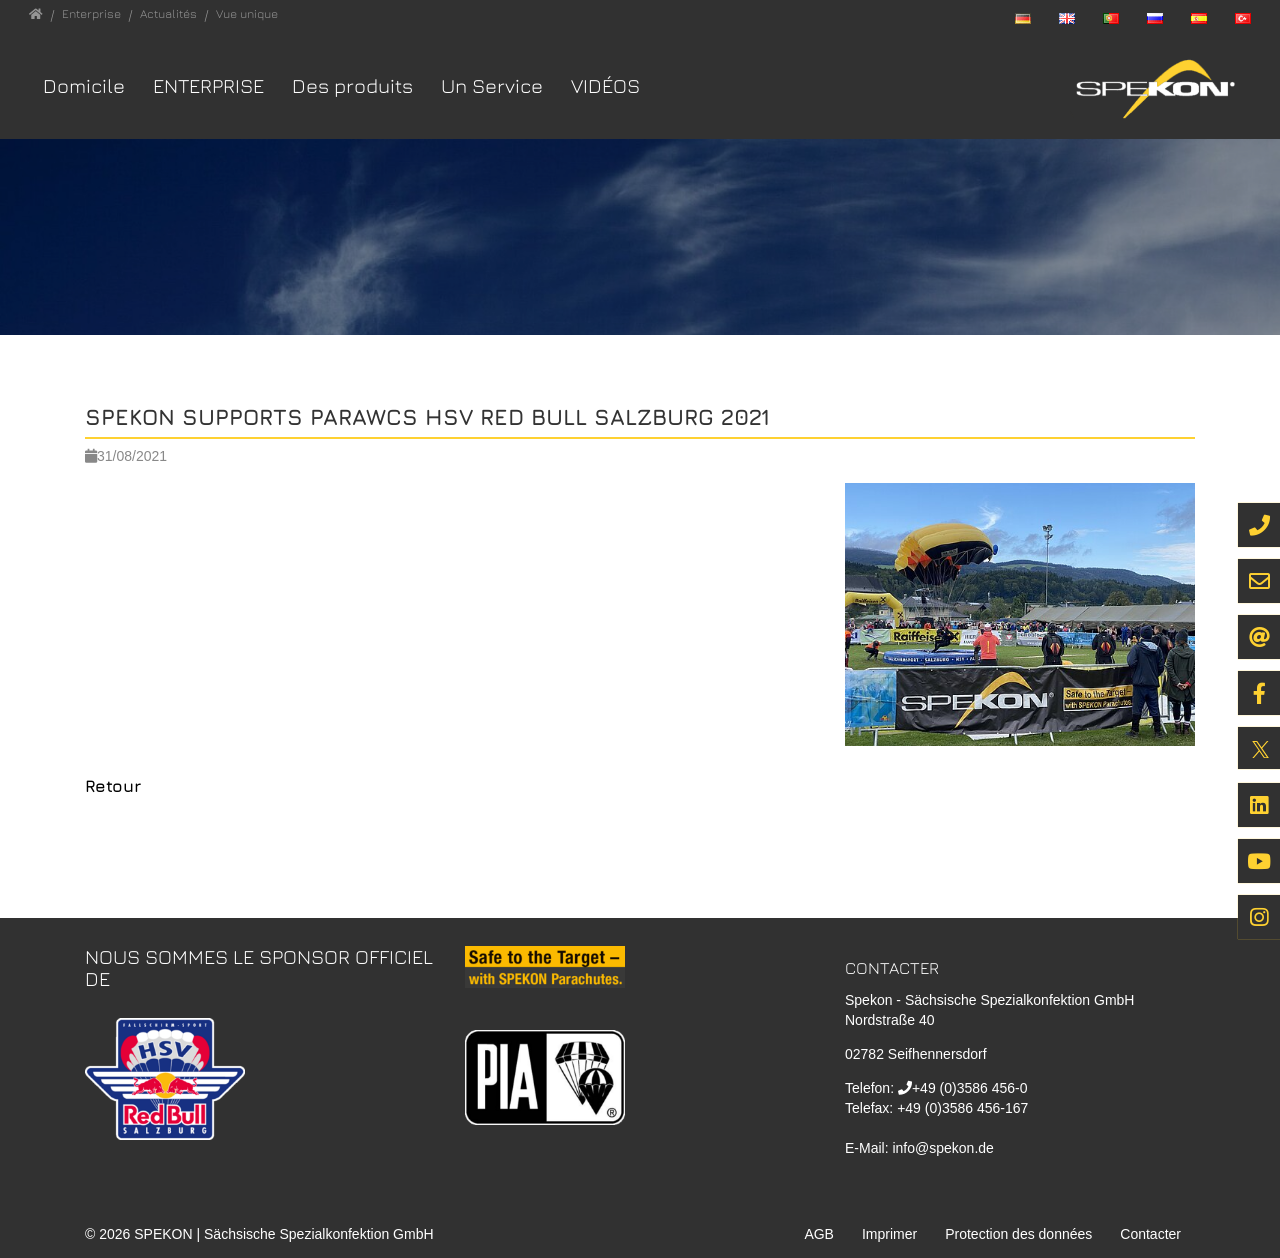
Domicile (84, 85)
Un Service (492, 85)
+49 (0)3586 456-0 (970, 1088)
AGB (819, 1234)
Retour (113, 786)
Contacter (1150, 1234)
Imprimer (889, 1234)
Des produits (352, 85)
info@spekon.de (942, 1148)
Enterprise (208, 85)
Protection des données (1018, 1234)
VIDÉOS (605, 85)
